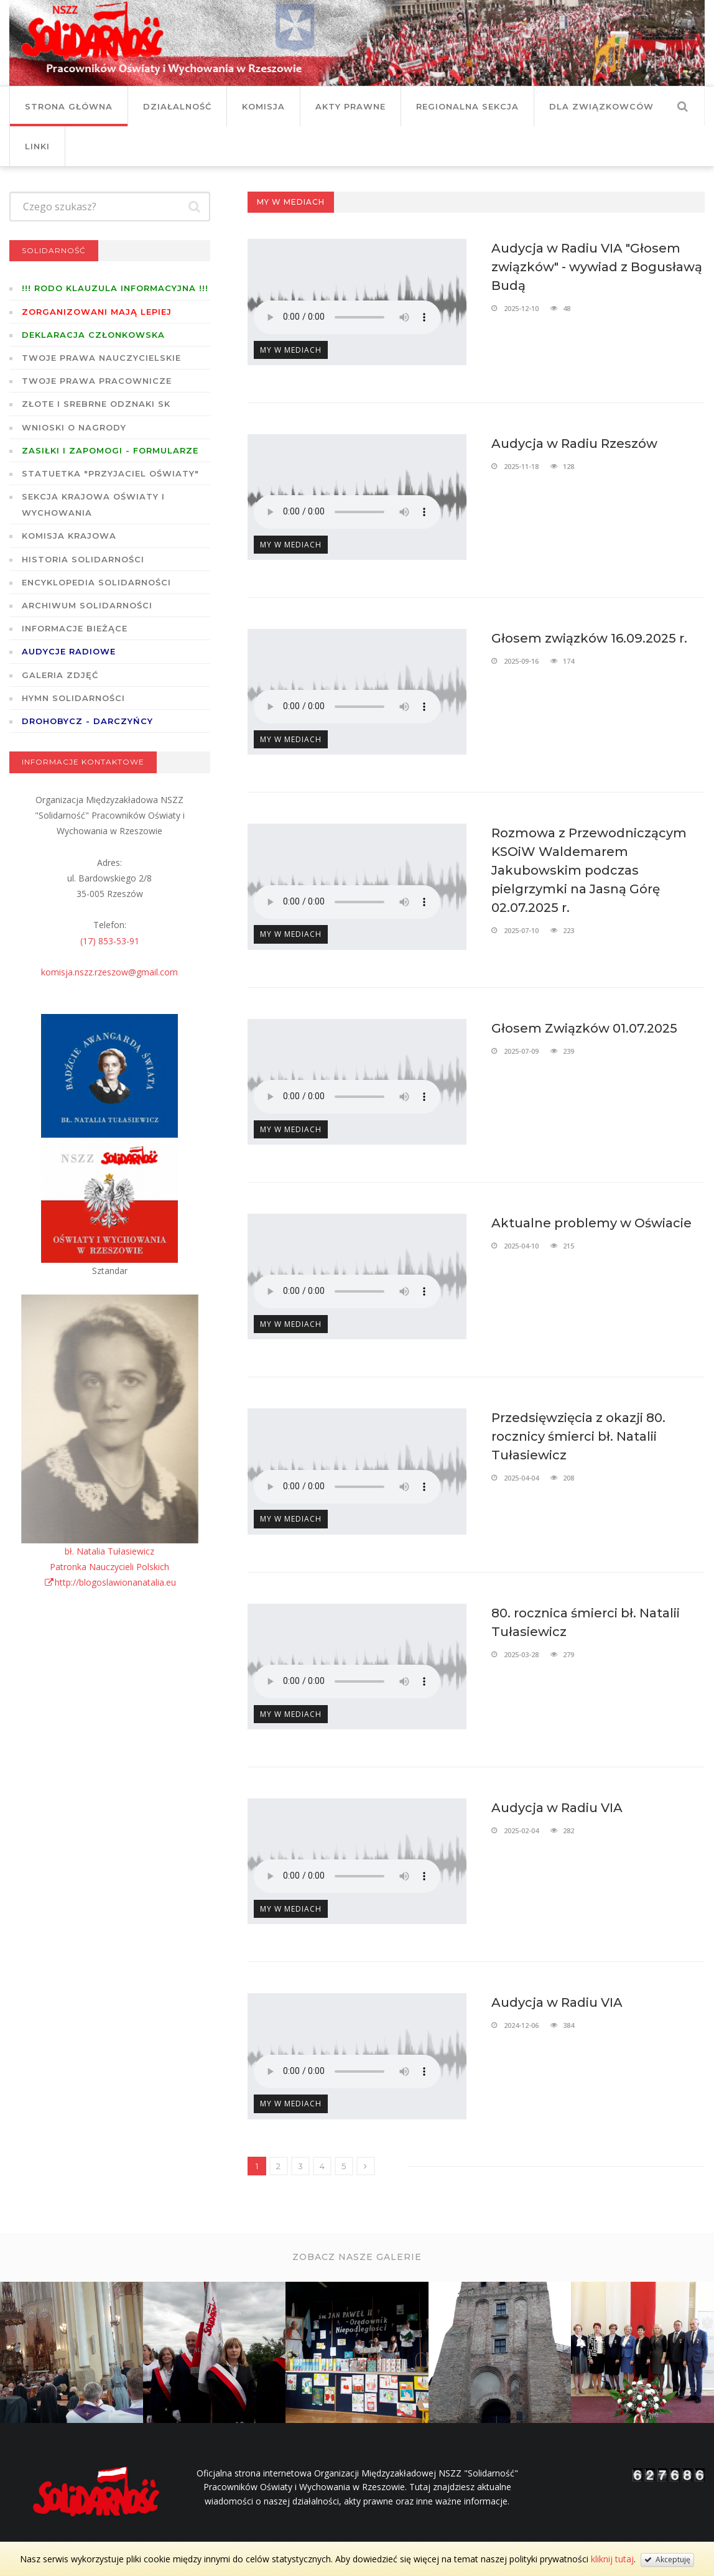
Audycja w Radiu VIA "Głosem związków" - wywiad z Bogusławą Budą (596, 267)
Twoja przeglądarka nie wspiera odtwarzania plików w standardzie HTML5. (347, 317)
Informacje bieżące (75, 628)
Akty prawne (350, 106)
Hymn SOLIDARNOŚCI (73, 698)
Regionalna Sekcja (467, 106)
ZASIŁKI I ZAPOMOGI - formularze (110, 450)
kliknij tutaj (612, 2559)
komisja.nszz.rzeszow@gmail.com (109, 972)
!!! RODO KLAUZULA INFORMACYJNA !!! (115, 288)
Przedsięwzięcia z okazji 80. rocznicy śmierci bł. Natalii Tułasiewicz (578, 1436)
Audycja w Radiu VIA (557, 1807)
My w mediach (291, 350)
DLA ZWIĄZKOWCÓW (601, 106)
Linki (37, 146)
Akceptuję (667, 2559)
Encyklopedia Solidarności (96, 582)
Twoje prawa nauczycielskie (101, 358)
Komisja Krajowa (69, 536)
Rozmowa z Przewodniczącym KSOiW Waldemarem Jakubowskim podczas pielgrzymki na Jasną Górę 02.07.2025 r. (589, 870)
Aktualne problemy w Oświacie (591, 1223)
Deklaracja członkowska (93, 335)
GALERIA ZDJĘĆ (60, 675)
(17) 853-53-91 (109, 941)
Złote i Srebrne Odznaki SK (96, 404)
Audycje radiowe (69, 651)
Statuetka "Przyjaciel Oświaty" (110, 473)
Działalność (177, 106)
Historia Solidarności (83, 559)
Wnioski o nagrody (74, 427)
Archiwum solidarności (87, 605)
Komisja (263, 106)
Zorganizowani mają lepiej (97, 312)
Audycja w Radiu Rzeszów (574, 443)
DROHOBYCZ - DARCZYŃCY (87, 721)
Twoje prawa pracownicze (97, 381)
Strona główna (69, 106)
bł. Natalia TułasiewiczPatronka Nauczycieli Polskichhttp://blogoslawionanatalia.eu (110, 1566)
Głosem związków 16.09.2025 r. (589, 638)
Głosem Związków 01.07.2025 (584, 1028)
